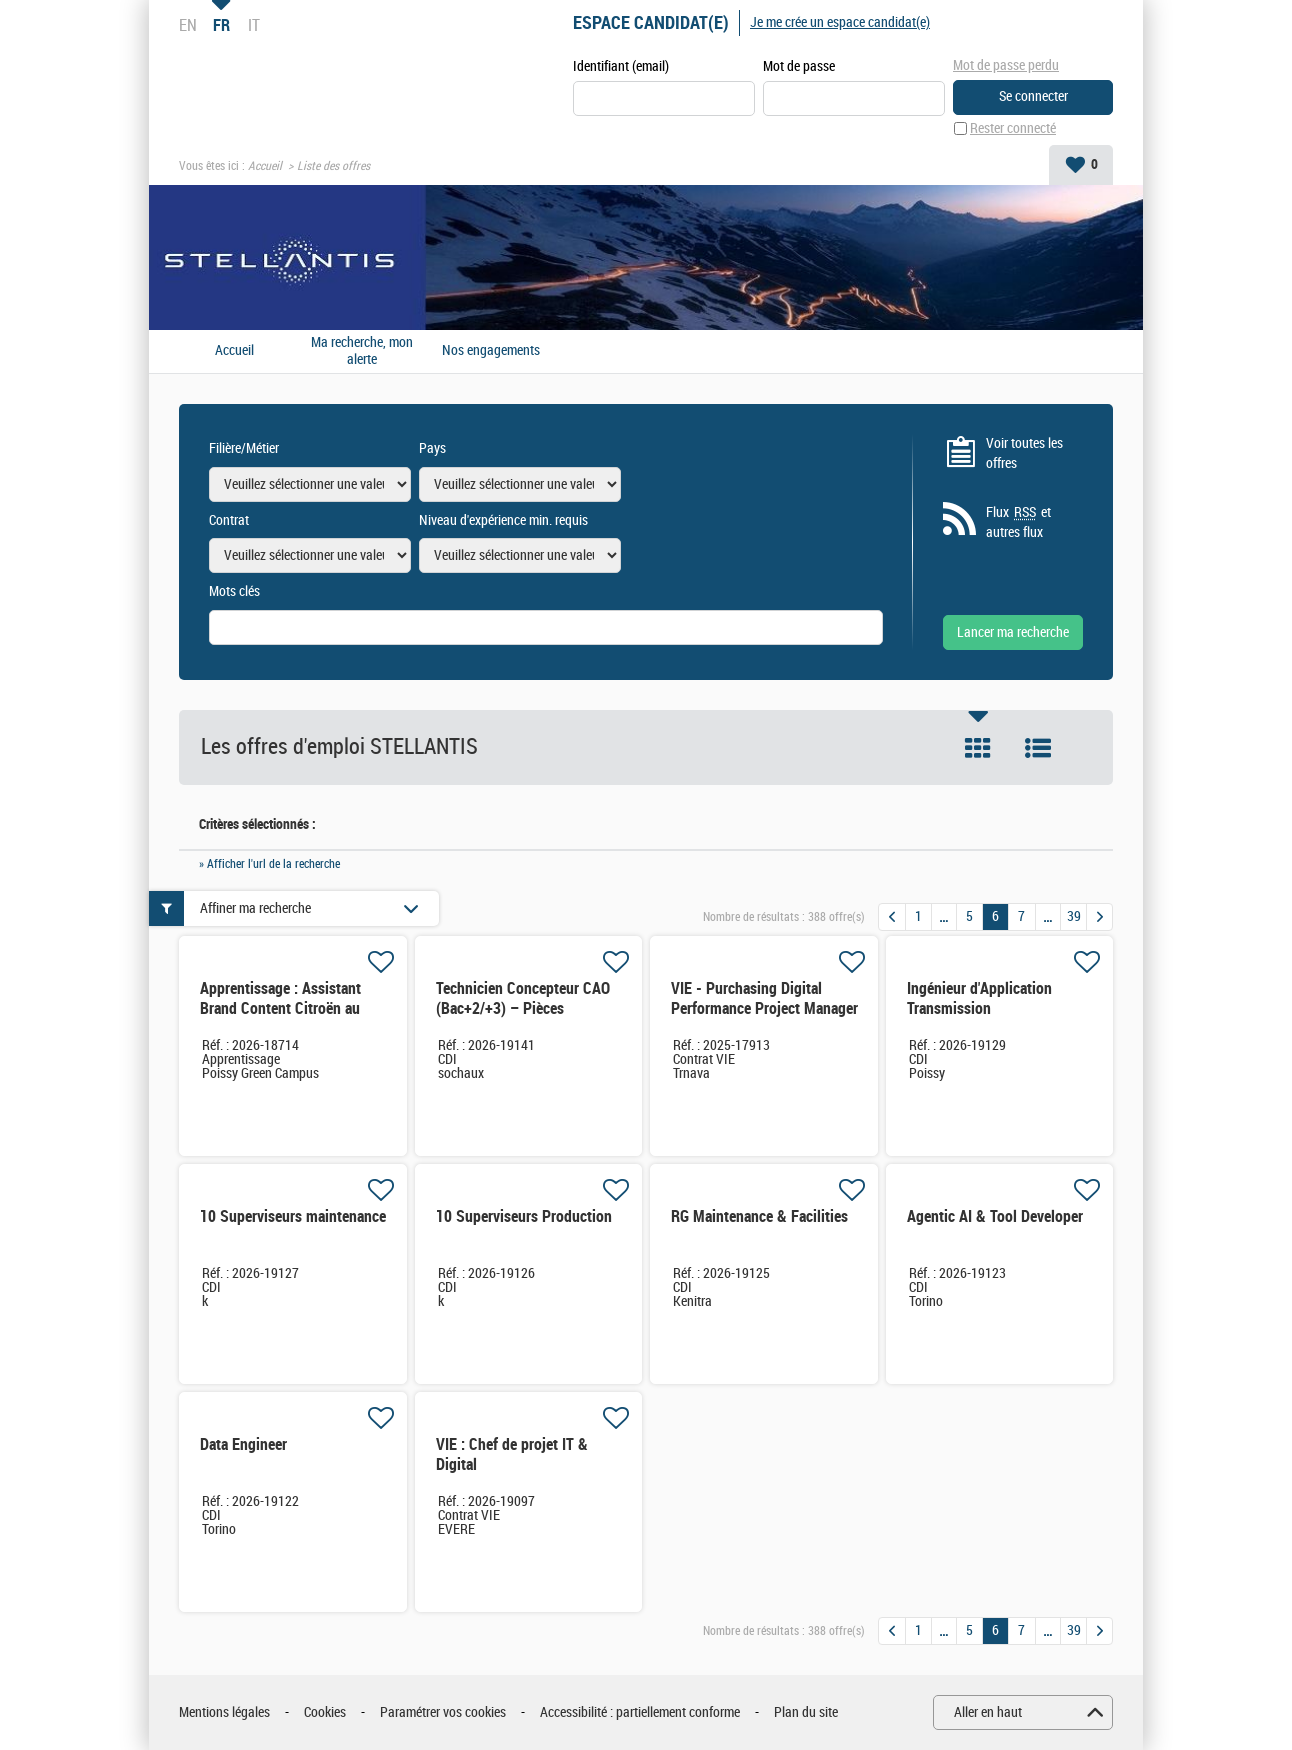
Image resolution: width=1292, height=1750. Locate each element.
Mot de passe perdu (1006, 65)
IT (254, 25)
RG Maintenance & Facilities (759, 1216)
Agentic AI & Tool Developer (995, 1216)
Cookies (325, 1712)
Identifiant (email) (621, 66)
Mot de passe (799, 66)
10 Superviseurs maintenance (293, 1216)
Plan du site (806, 1712)
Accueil (265, 166)
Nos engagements (491, 351)
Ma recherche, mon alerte (362, 351)
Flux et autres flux (1018, 522)
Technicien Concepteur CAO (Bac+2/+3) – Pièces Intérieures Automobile (523, 1008)
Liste (1038, 748)
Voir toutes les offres (1024, 453)
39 (1074, 916)
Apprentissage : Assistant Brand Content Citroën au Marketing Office (280, 1008)
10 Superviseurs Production (524, 1216)
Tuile (978, 748)
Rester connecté (1013, 128)
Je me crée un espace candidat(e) (840, 22)
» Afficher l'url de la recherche (269, 864)
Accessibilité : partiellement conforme (640, 1712)
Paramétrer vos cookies (443, 1712)
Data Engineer (243, 1444)
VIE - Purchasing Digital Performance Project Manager (764, 998)
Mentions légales (224, 1712)
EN (188, 25)
